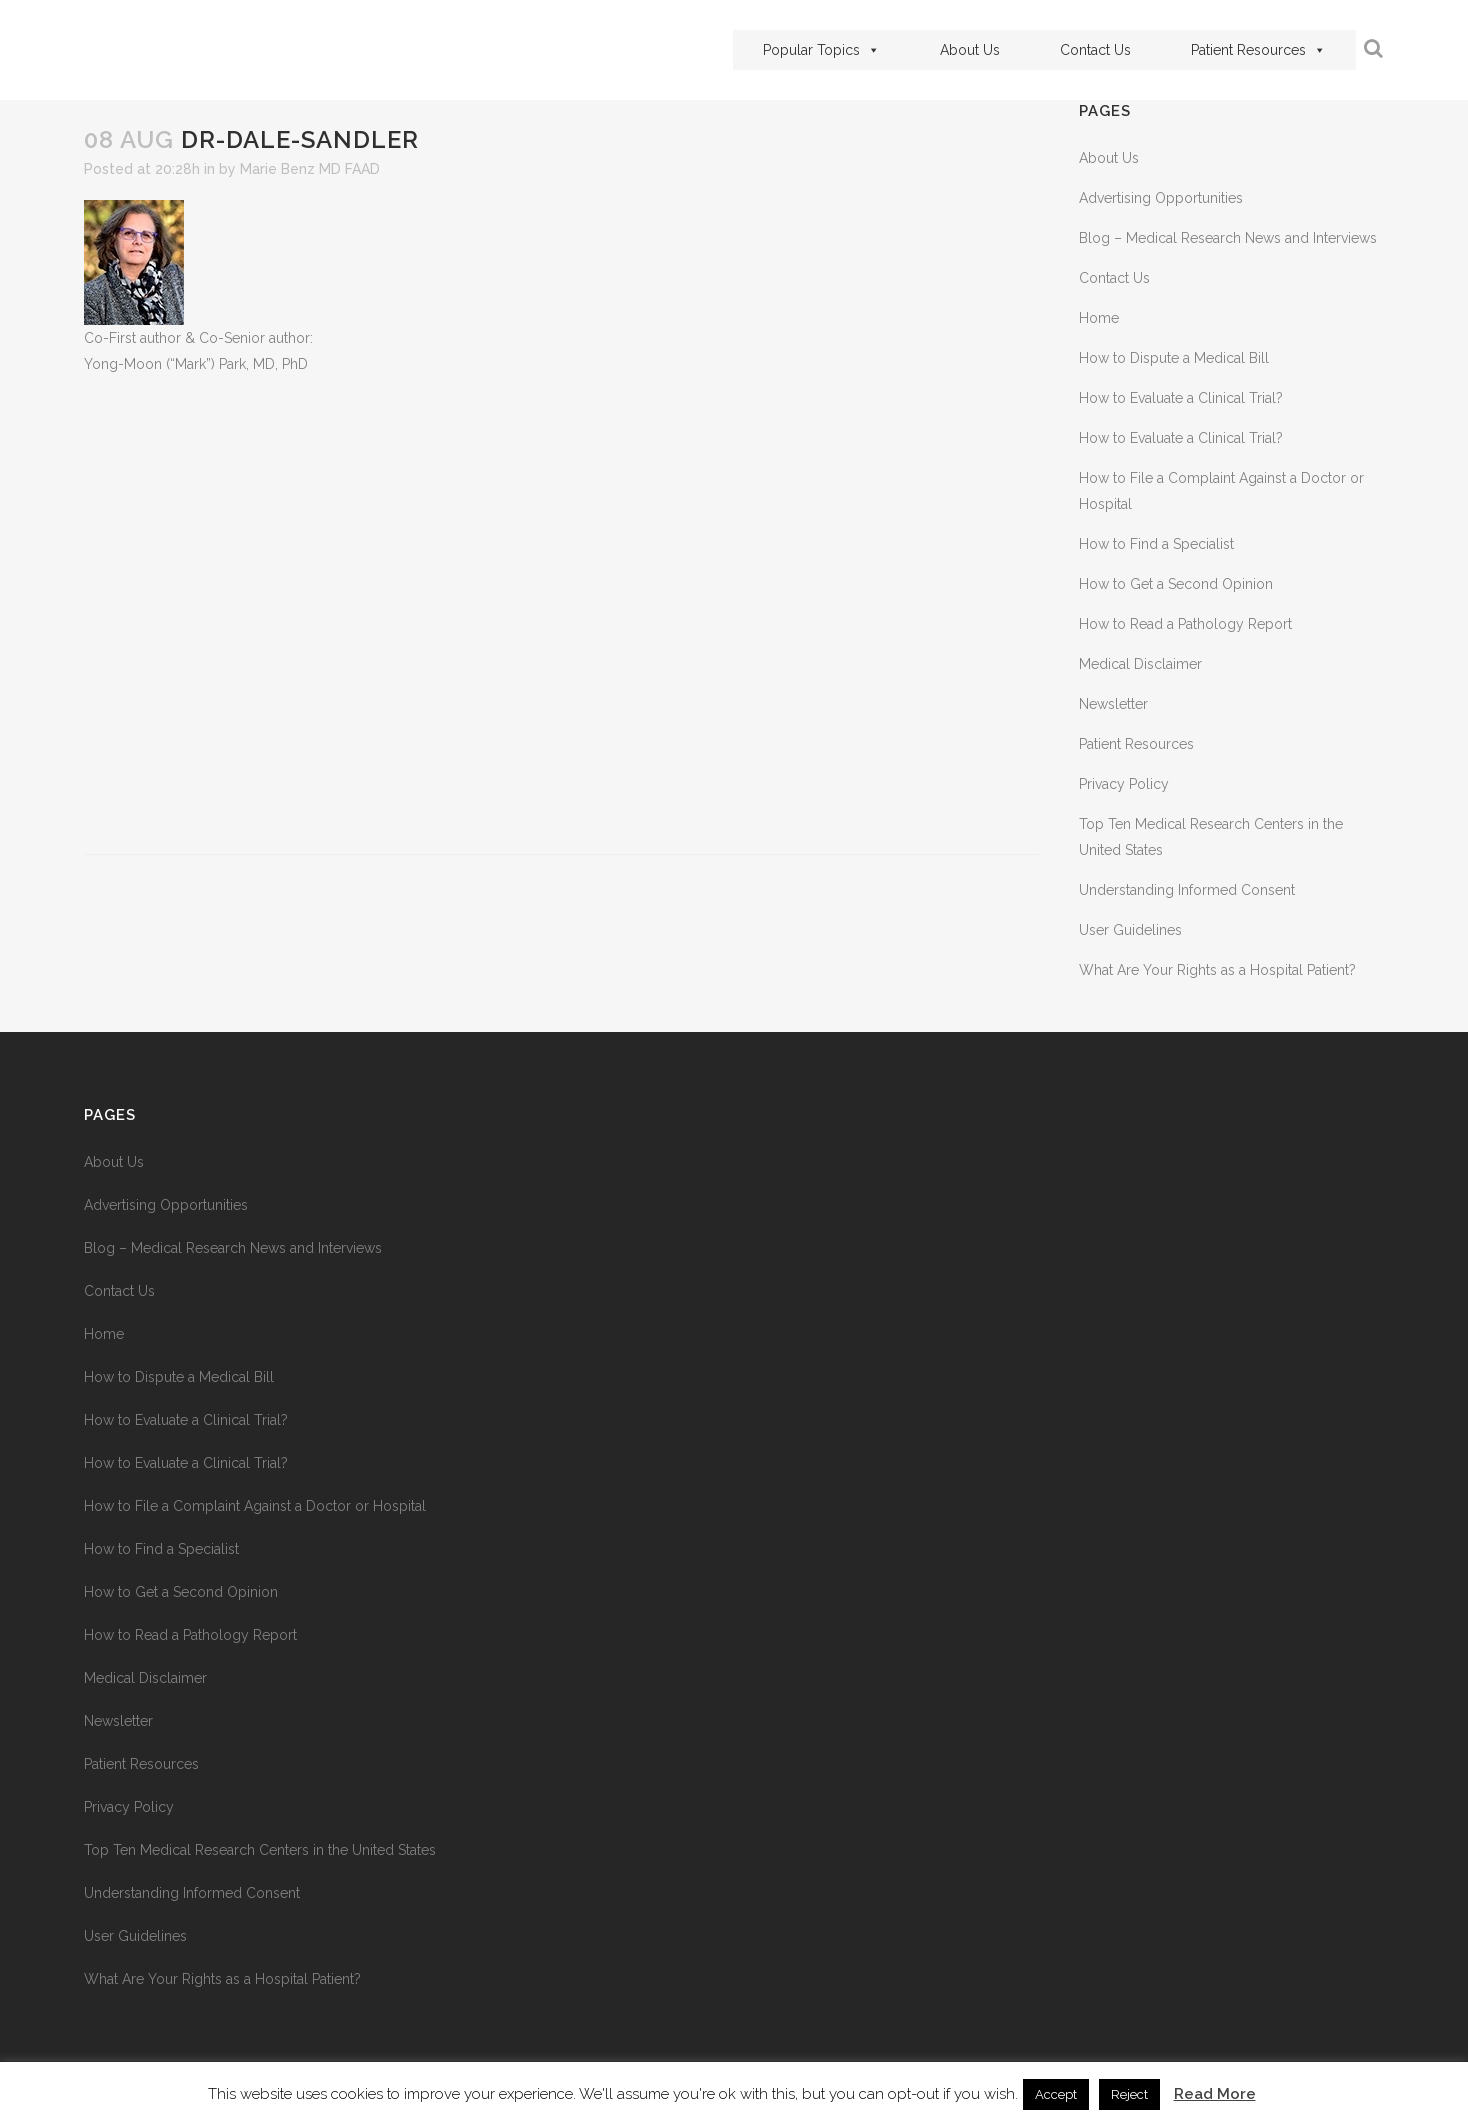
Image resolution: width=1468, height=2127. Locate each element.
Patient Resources (1258, 50)
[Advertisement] (561, 615)
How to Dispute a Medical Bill (1174, 358)
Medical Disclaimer (1140, 664)
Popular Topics (821, 50)
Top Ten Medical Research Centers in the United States (260, 1850)
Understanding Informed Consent (1187, 890)
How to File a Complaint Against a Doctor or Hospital (255, 1506)
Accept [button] (1056, 2094)
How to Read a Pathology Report (1185, 624)
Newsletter (1113, 704)
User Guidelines (1130, 930)
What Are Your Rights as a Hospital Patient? (1217, 970)
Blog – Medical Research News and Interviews (1228, 238)
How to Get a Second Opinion (1176, 584)
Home (1099, 318)
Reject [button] (1129, 2094)
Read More (1215, 2094)
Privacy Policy (1124, 784)
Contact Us (1095, 50)
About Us (970, 50)
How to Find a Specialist (1156, 544)
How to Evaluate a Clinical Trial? (1181, 398)
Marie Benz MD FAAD (310, 169)
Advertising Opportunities (1161, 198)
